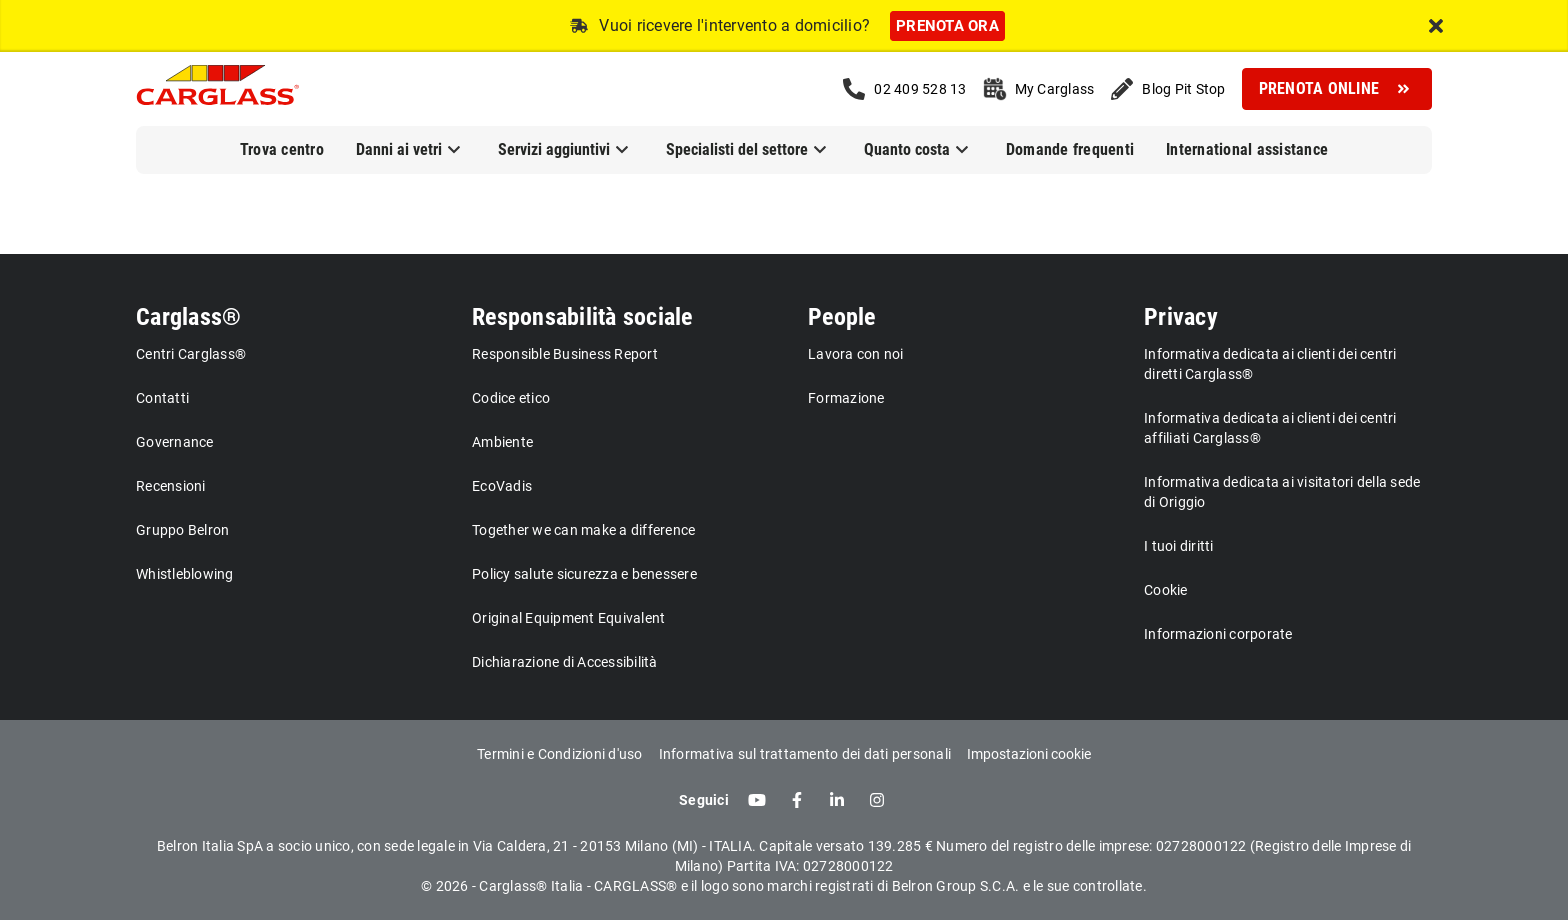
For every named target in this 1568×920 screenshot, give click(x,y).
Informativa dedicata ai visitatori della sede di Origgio (1282, 492)
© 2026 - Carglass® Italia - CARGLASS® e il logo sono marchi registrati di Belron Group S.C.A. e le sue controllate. (784, 886)
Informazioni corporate (1218, 634)
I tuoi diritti (1179, 546)
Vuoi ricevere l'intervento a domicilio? (734, 25)
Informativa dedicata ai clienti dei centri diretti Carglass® (1270, 364)
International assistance (1247, 149)
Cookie (1166, 590)
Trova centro (282, 149)
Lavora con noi (856, 354)
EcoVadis (502, 486)
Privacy (1181, 317)
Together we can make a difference (583, 530)
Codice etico (511, 398)
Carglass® (188, 317)
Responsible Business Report (565, 354)
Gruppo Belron (182, 530)
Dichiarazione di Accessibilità (565, 662)
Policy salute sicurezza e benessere (584, 574)
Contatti (162, 398)
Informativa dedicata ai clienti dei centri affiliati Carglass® (1270, 428)
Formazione (846, 398)
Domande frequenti (1070, 149)
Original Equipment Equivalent (568, 618)
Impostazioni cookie (1029, 754)
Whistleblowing (185, 574)
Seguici (704, 800)
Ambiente (502, 442)
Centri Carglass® (191, 354)
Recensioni (171, 486)
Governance (175, 442)
